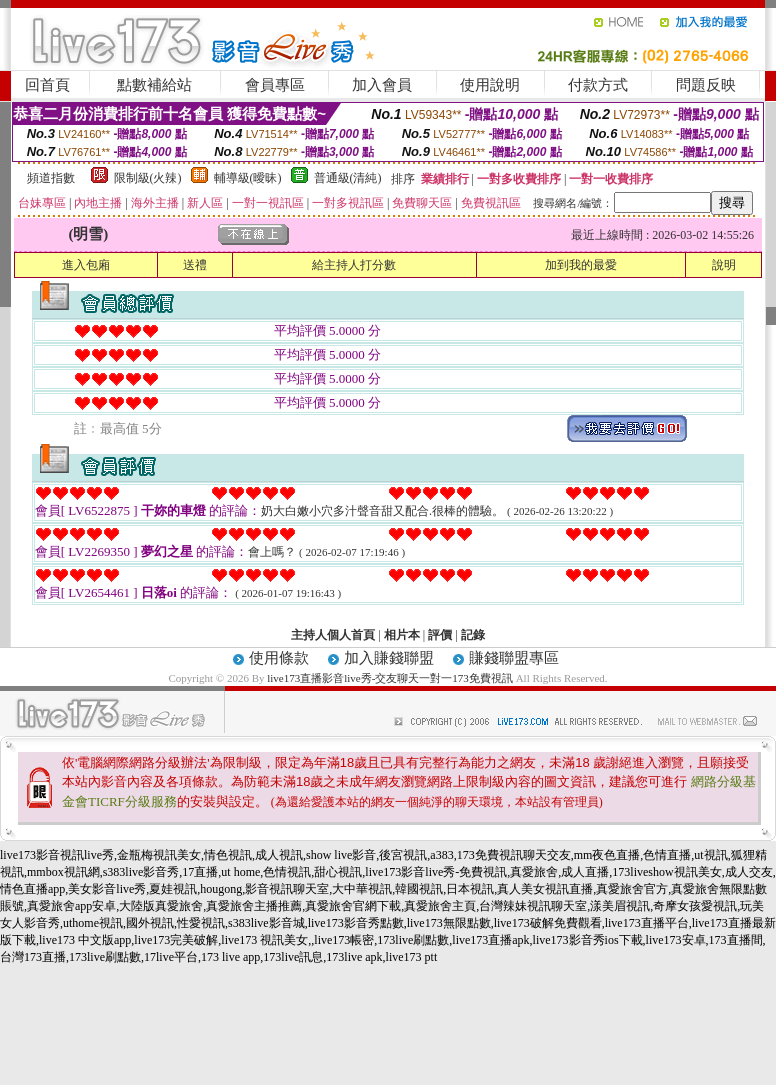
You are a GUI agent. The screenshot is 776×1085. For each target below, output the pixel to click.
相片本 (402, 635)
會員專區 (275, 85)
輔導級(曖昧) (248, 178)
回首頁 (47, 85)
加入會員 (382, 85)
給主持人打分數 (354, 265)
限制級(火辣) (148, 178)
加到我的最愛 (581, 265)
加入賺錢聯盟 (389, 658)
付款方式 (598, 85)
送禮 (195, 265)
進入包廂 (86, 265)
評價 (440, 635)
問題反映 (706, 85)
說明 (724, 265)
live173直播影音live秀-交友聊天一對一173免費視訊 (390, 678)
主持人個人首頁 (333, 635)
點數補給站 (154, 85)
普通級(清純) (348, 178)
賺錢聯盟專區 (514, 658)
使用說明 (490, 85)
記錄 (473, 635)
